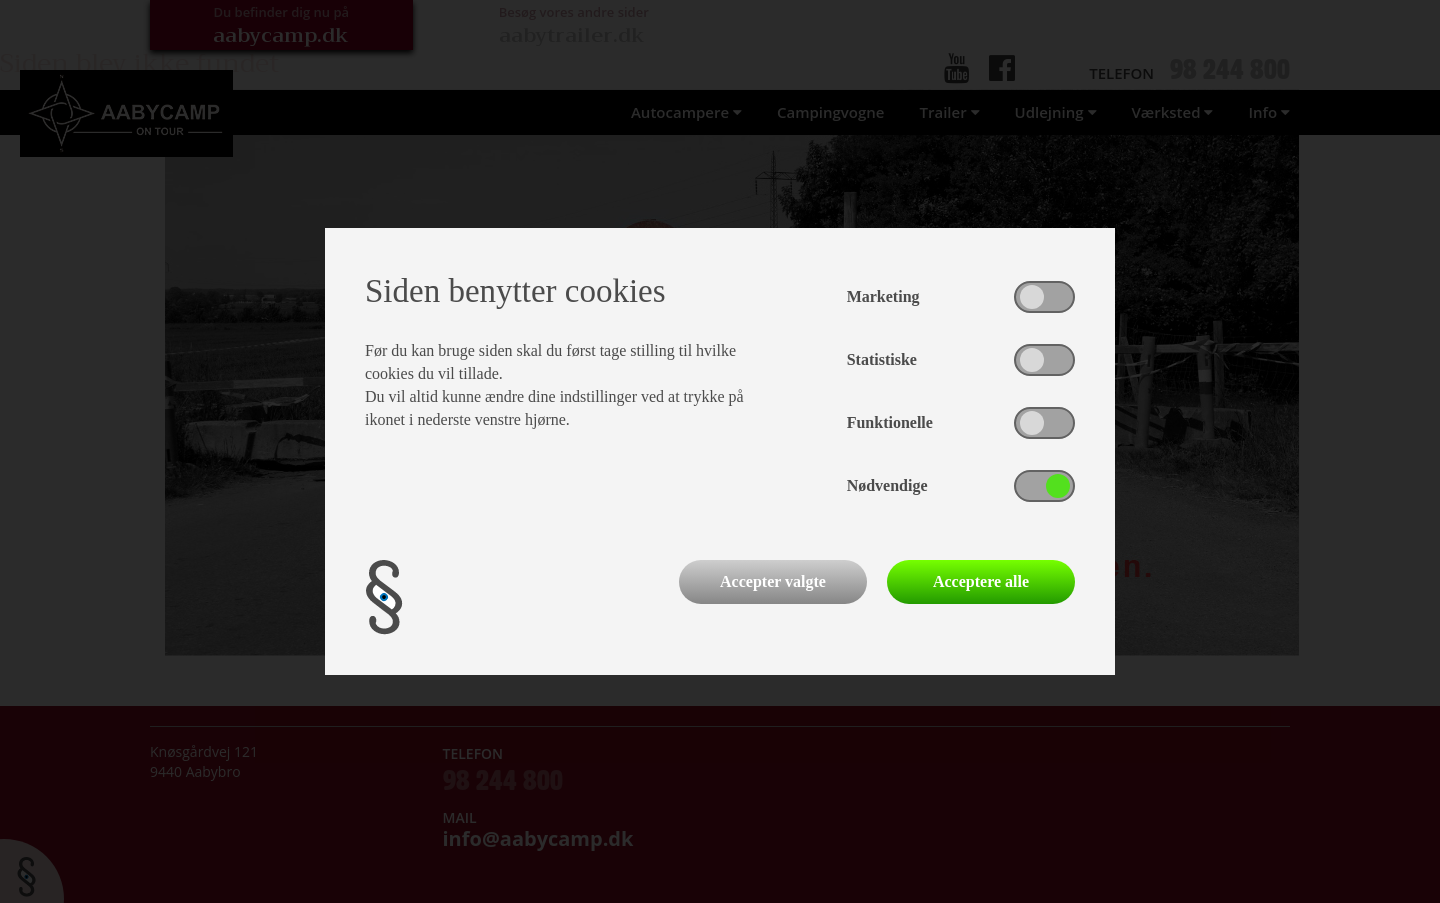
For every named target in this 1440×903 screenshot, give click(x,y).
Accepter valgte (773, 581)
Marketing (883, 296)
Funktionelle (890, 422)
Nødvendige (887, 485)
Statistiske (882, 359)
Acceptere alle (981, 581)
